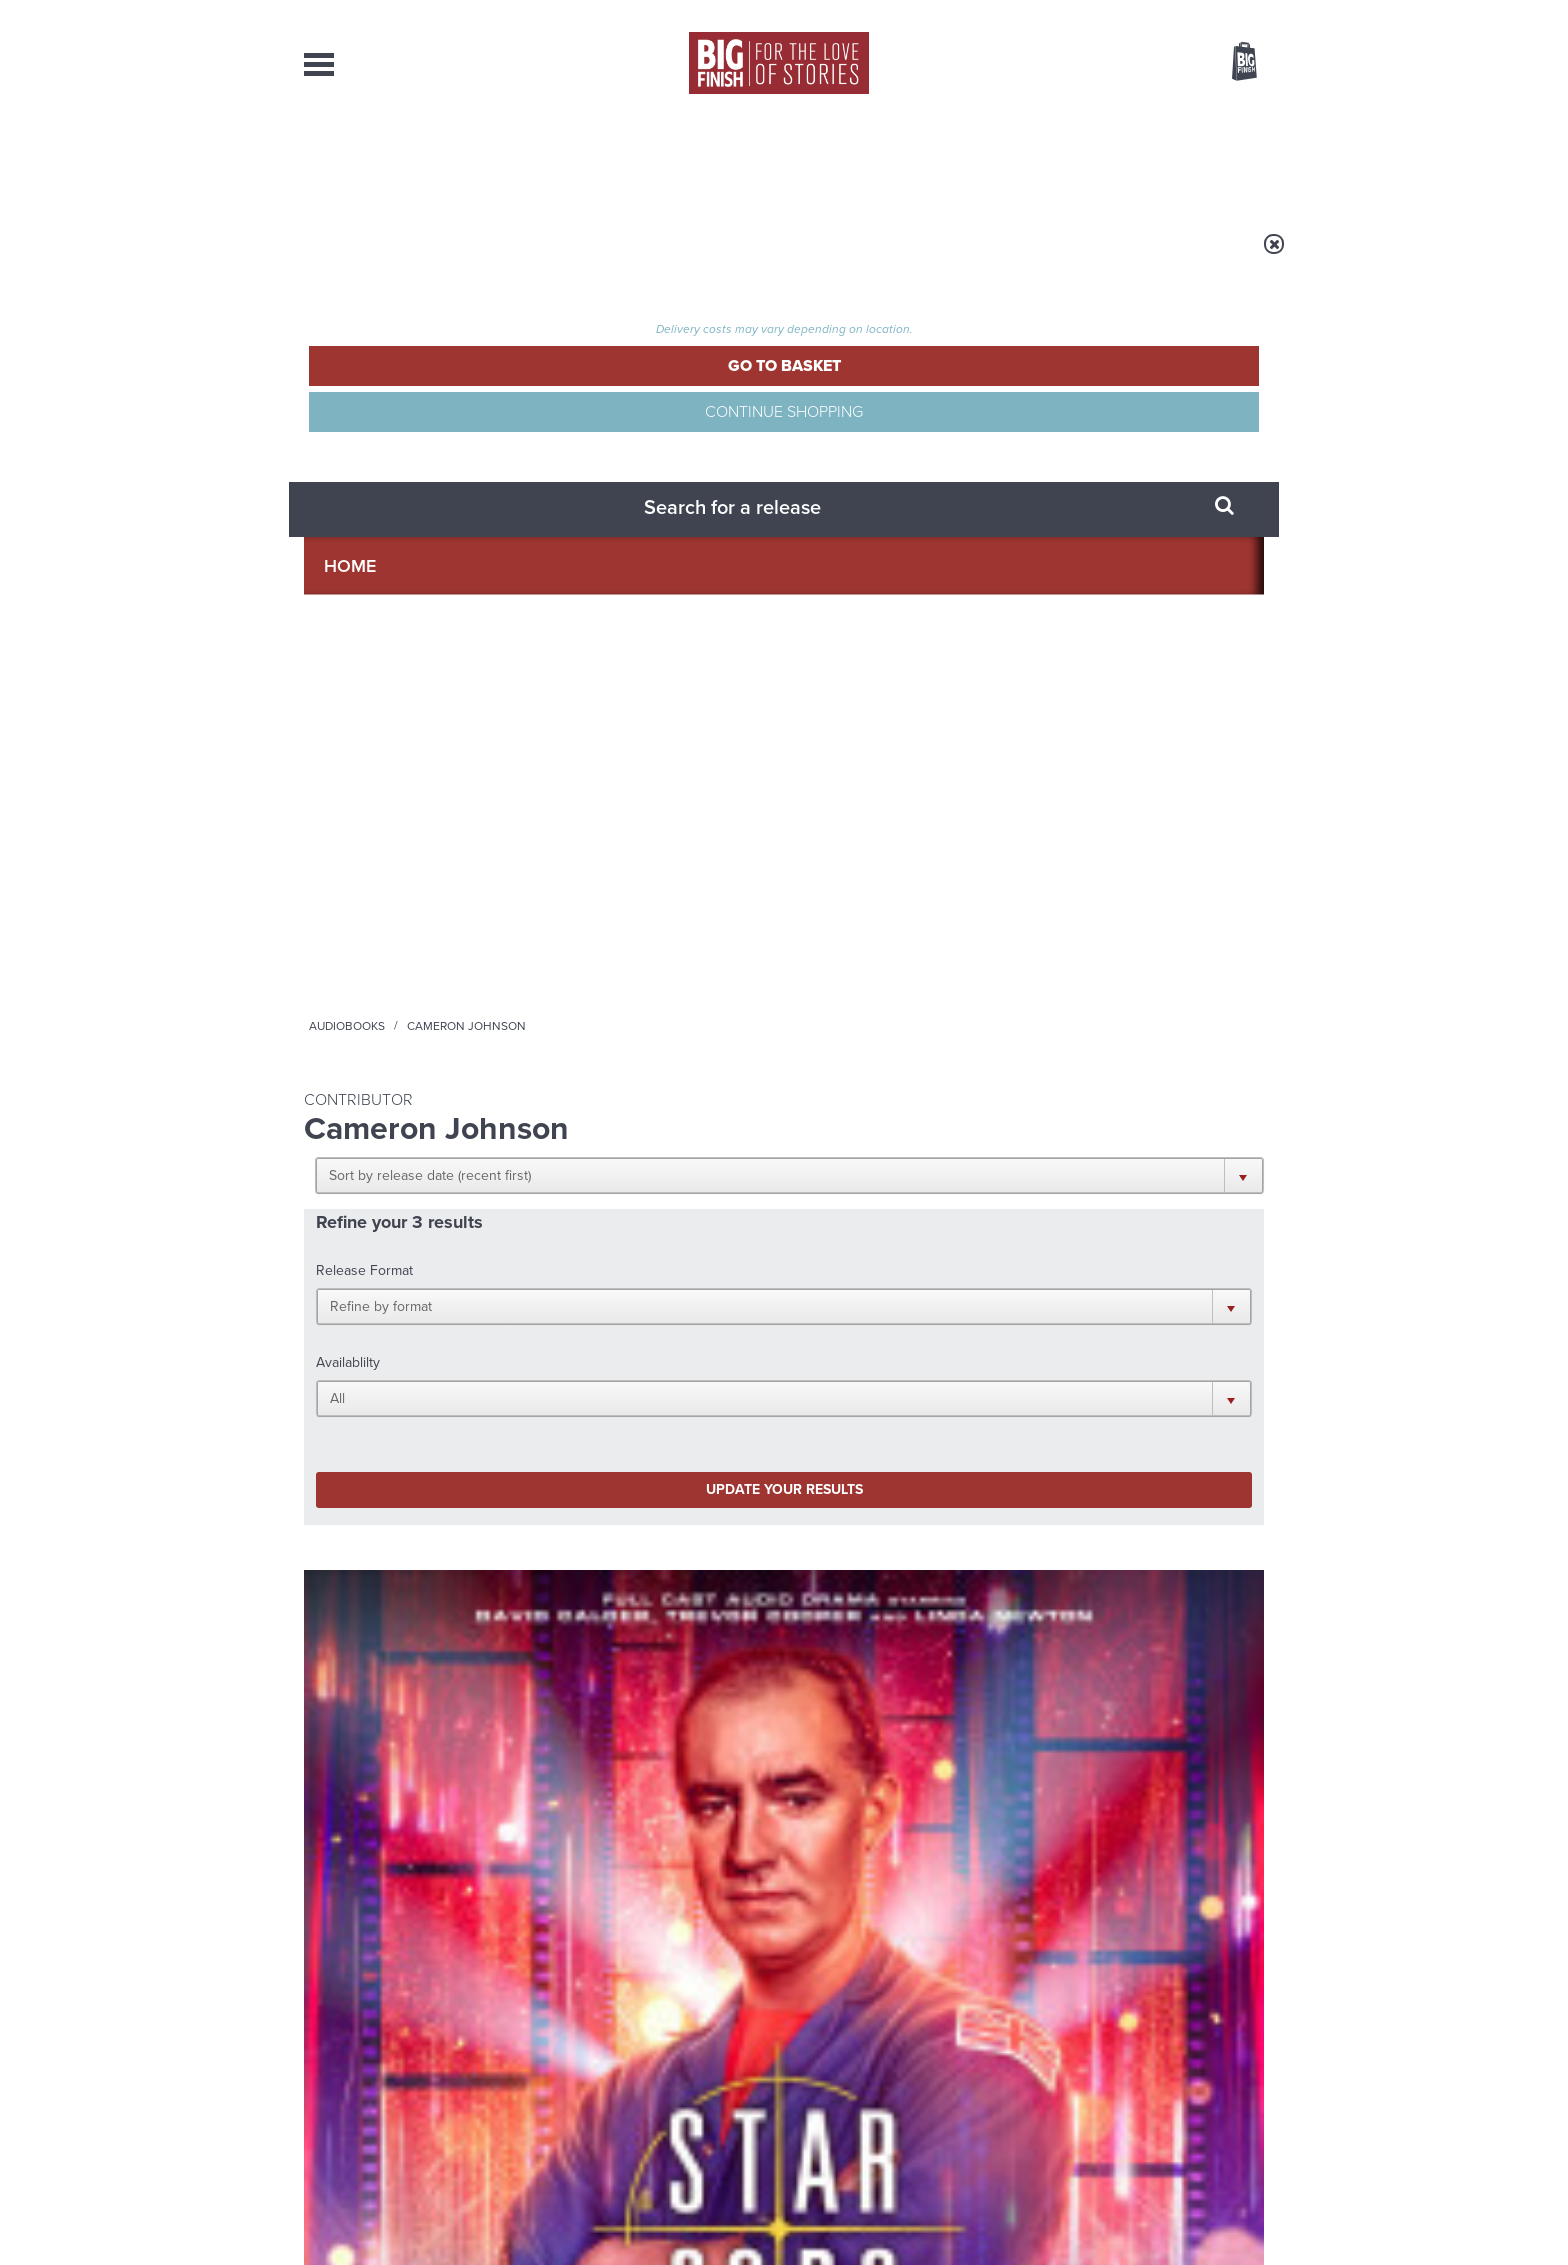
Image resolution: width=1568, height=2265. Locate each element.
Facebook (872, 1314)
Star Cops (331, 870)
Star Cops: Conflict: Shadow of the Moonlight (390, 909)
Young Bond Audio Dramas (616, 1544)
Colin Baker (629, 964)
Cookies (644, 2212)
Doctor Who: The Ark (891, 891)
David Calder (383, 951)
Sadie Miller (948, 915)
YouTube (1050, 1314)
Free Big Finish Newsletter (27, 447)
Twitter (930, 1314)
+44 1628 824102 (661, 2042)
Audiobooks (498, 257)
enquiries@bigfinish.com (823, 2060)
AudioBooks (412, 160)
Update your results (619, 553)
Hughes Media (407, 2236)
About (1105, 160)
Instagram (987, 1314)
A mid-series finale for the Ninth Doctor (1104, 1759)
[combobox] (1083, 115)
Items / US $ (1138, 64)
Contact (1221, 160)
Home (420, 257)
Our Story (1238, 2043)
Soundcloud (1135, 1314)
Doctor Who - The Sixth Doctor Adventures (639, 877)
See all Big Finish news (1162, 1510)
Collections (576, 160)
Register (1217, 13)
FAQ (1252, 2061)
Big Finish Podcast (1004, 1332)
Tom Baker (874, 915)
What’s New (737, 160)
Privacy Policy (346, 1403)
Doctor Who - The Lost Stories (885, 870)
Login (1154, 13)
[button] (881, 390)
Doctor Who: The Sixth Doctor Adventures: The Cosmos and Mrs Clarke (658, 922)
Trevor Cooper (469, 951)
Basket (1232, 63)
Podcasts (983, 160)
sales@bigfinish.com (641, 2060)
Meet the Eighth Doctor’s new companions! (602, 1759)
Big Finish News (397, 1507)
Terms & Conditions (727, 2212)
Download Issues (1218, 2079)
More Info (410, 1061)
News (865, 160)
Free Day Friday (1051, 1544)
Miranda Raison (715, 964)
